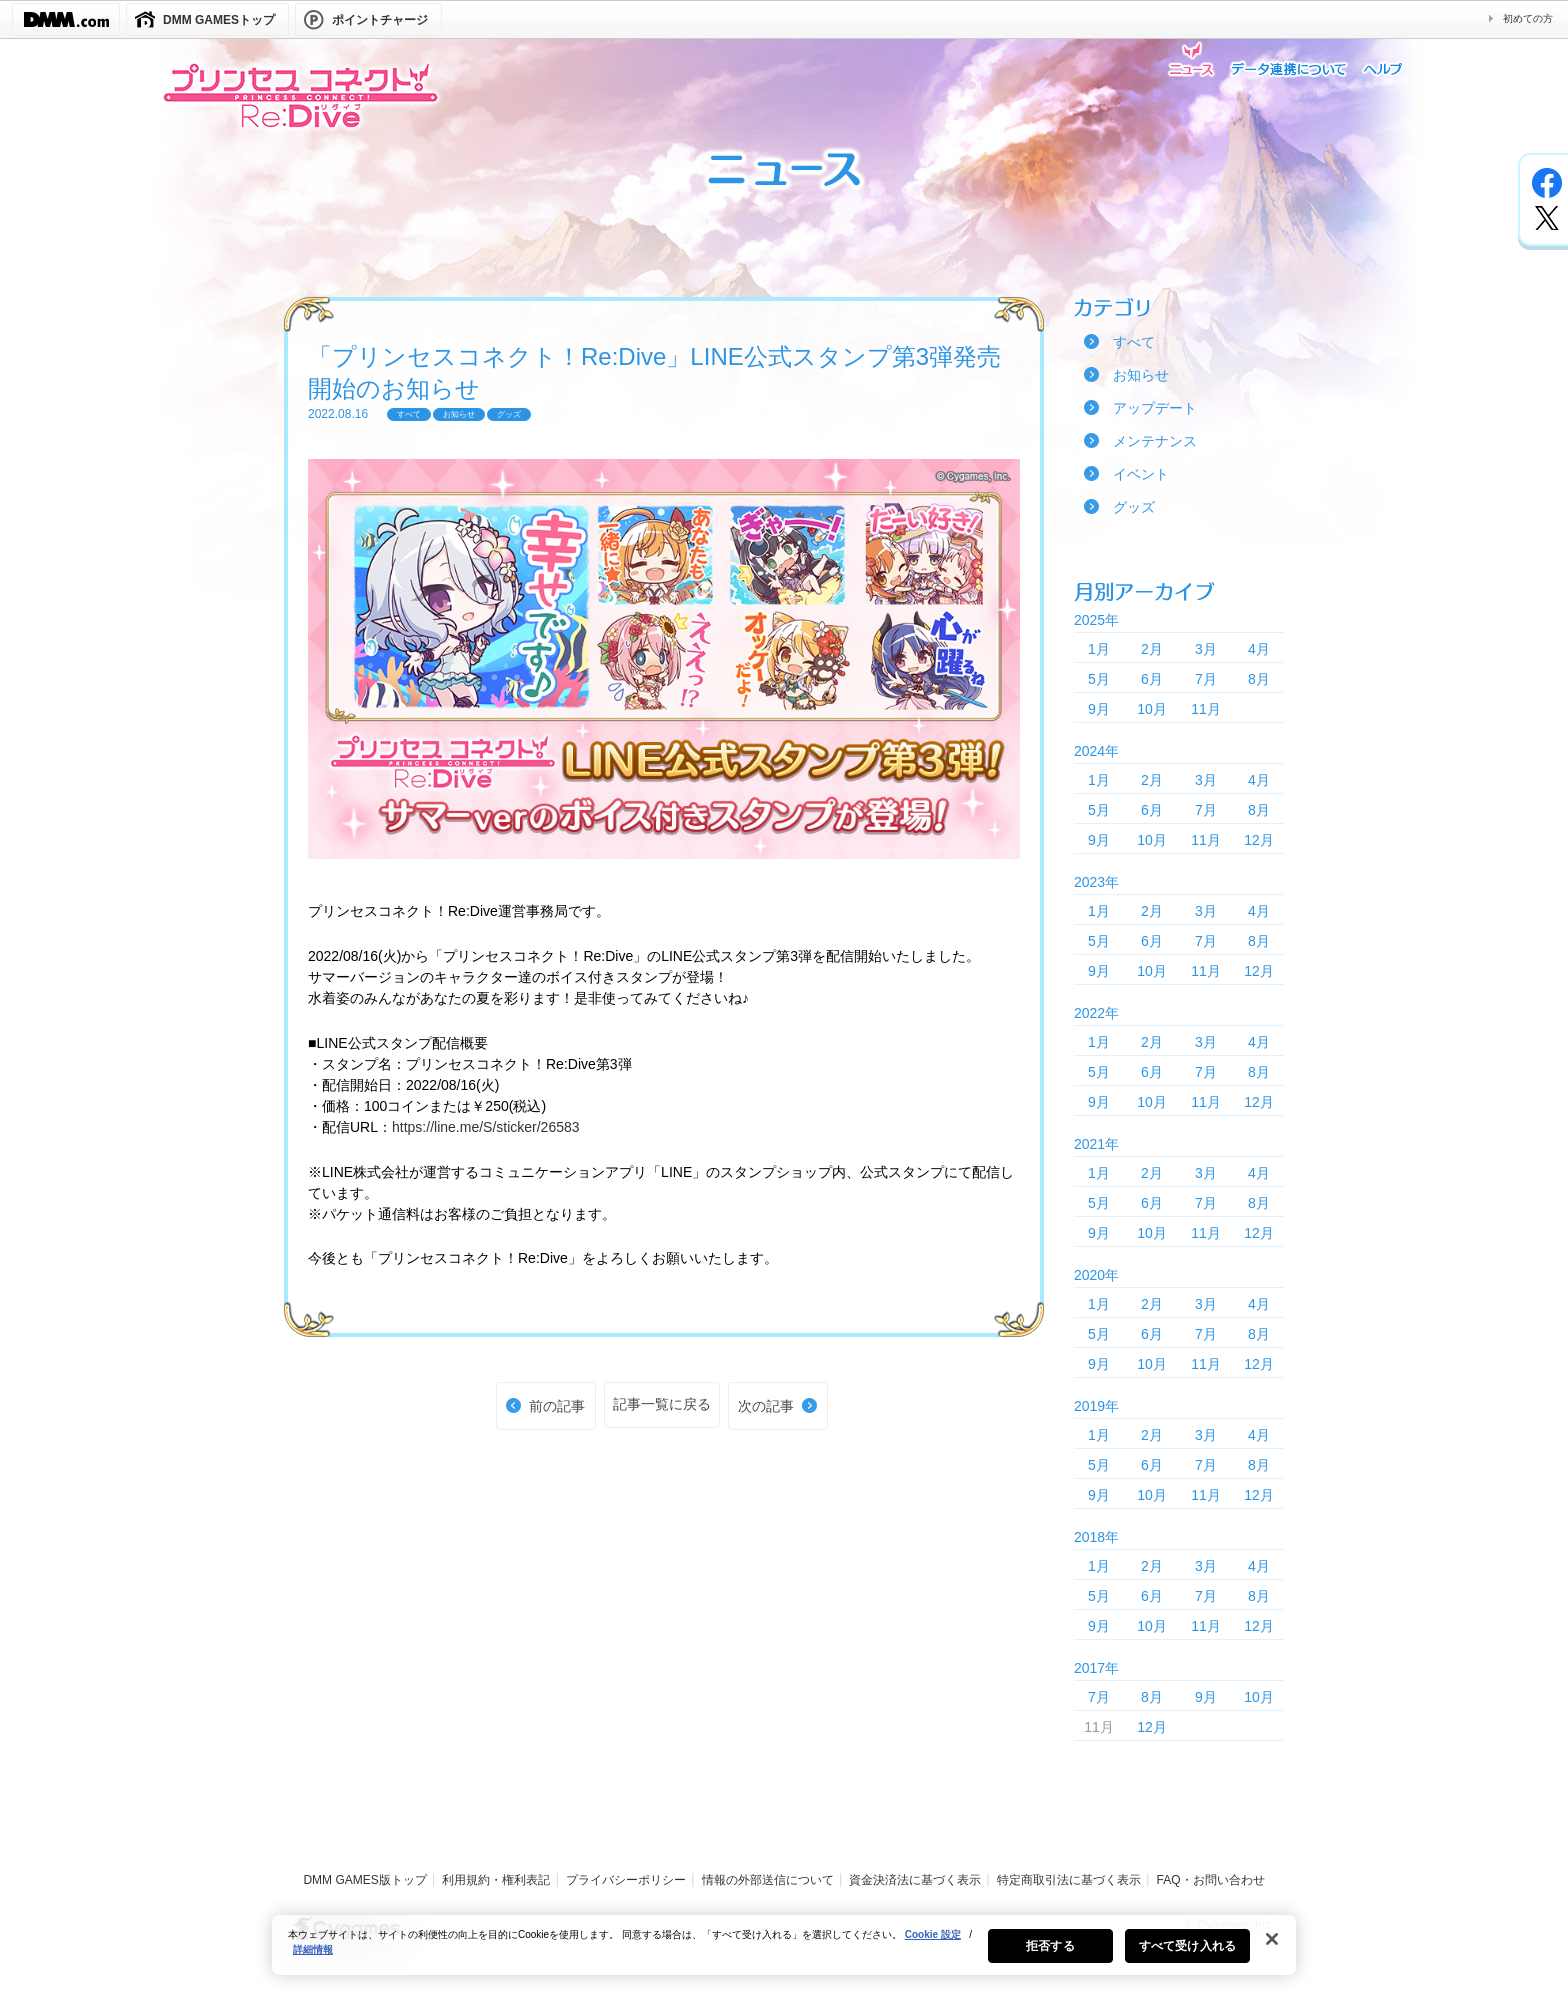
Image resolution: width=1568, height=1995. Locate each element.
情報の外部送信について (768, 1880)
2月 (1152, 649)
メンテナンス (1155, 441)
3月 (1206, 649)
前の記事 (557, 1406)
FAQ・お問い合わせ (1211, 1880)
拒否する (1050, 1956)
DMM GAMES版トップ (364, 1880)
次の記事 (766, 1406)
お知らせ (1141, 375)
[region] (784, 1955)
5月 (1099, 679)
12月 (1259, 840)
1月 (1099, 649)
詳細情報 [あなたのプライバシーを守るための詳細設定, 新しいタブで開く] (313, 1959)
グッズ (1134, 507)
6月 (1152, 679)
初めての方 (1528, 18)
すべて (1134, 342)
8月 (1259, 679)
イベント (1141, 474)
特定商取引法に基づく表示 (1069, 1880)
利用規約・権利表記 (496, 1880)
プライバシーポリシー (626, 1880)
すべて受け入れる (1187, 1956)
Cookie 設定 (933, 1944)
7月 (1206, 679)
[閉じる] (1272, 1949)
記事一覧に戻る (662, 1404)
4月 (1259, 649)
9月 (1099, 709)
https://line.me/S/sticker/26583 (486, 1127)
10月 (1152, 709)
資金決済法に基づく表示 (915, 1880)
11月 (1206, 709)
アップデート (1155, 408)
